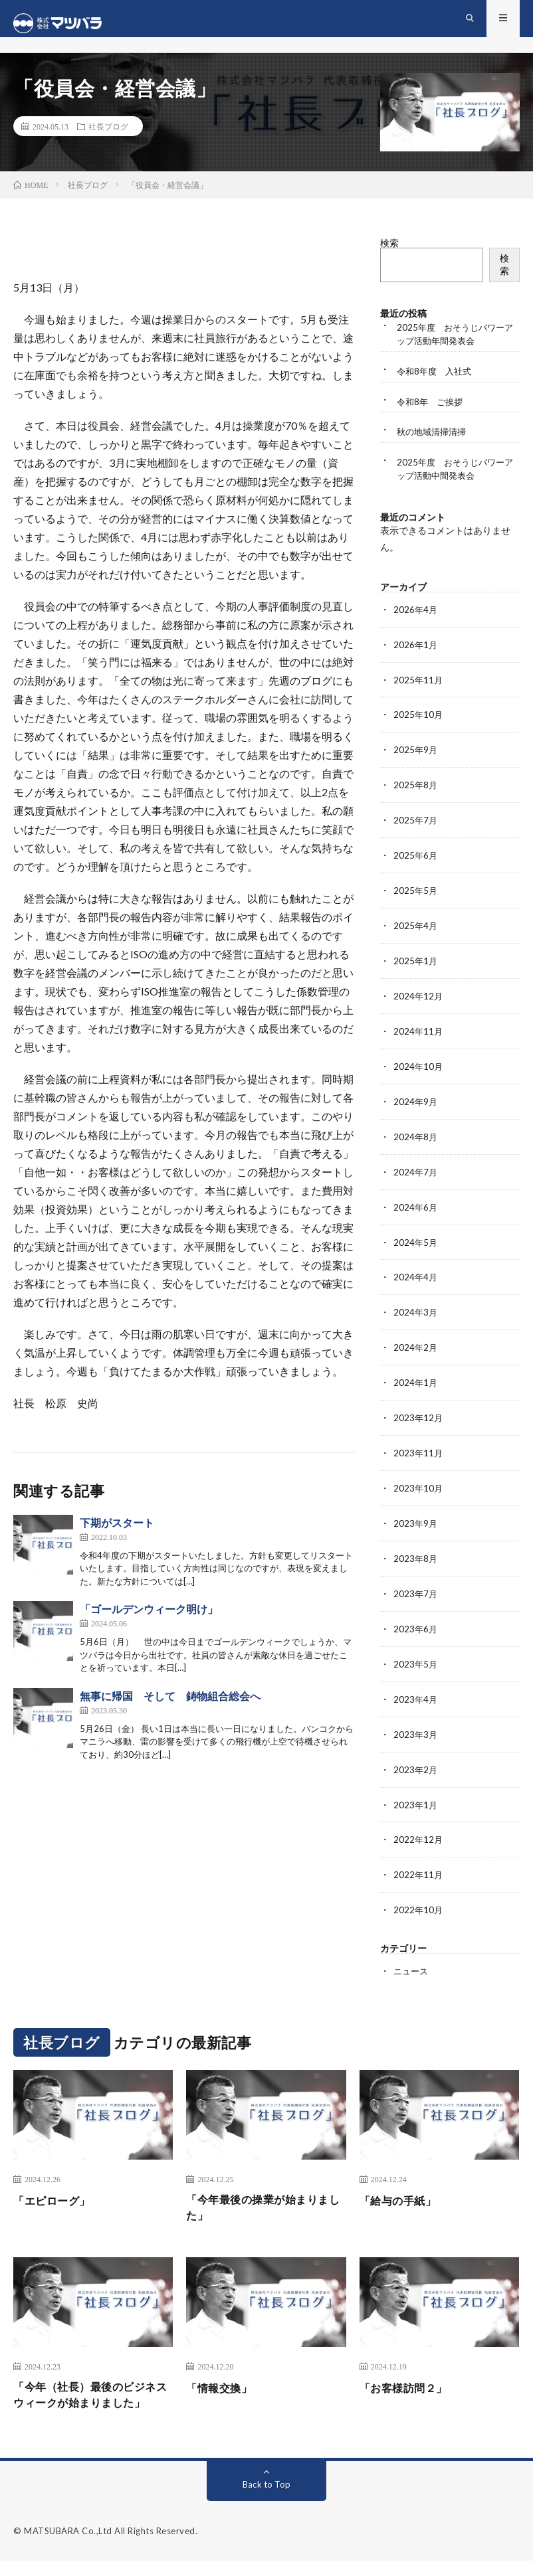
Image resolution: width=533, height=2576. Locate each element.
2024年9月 (416, 1106)
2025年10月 (418, 726)
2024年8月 (416, 1141)
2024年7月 (416, 1175)
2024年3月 (416, 1314)
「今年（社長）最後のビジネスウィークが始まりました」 (87, 2399)
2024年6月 (416, 1210)
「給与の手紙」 (403, 2190)
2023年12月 (418, 1417)
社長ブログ (108, 135)
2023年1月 (416, 1797)
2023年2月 (416, 1762)
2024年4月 (416, 1279)
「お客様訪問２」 (409, 2381)
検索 (389, 252)
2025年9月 (416, 761)
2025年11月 (418, 692)
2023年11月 (418, 1452)
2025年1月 (416, 968)
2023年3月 (416, 1728)
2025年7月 (416, 830)
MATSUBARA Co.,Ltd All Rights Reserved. (110, 2546)
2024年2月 (416, 1348)
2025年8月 (416, 796)
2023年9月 (416, 1521)
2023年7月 (416, 1590)
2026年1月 (416, 657)
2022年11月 (418, 1866)
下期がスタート (117, 1531)
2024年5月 (416, 1244)
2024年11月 (418, 1037)
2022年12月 (418, 1832)
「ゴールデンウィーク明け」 (149, 1618)
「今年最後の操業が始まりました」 (260, 2199)
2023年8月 (416, 1555)
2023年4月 (416, 1693)
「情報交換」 (223, 2381)
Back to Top (266, 2499)
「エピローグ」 (56, 2190)
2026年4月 (416, 623)
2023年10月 (418, 1486)
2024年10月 (418, 1072)
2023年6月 (416, 1624)
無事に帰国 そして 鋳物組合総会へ (170, 1705)
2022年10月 (418, 1901)
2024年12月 (418, 1003)
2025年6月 (416, 865)
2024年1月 (416, 1383)
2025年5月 (416, 899)
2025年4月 (416, 934)
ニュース (412, 1961)
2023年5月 (416, 1659)
